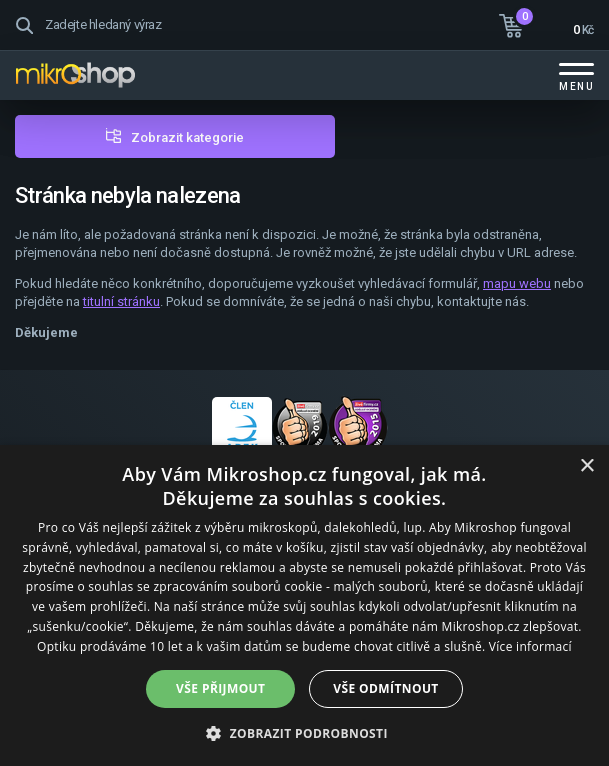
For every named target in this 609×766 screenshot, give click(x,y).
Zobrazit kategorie (187, 137)
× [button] (586, 466)
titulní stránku (121, 301)
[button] (304, 732)
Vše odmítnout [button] (385, 688)
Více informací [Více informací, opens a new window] (530, 646)
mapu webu (517, 283)
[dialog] (304, 605)
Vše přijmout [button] (220, 688)
